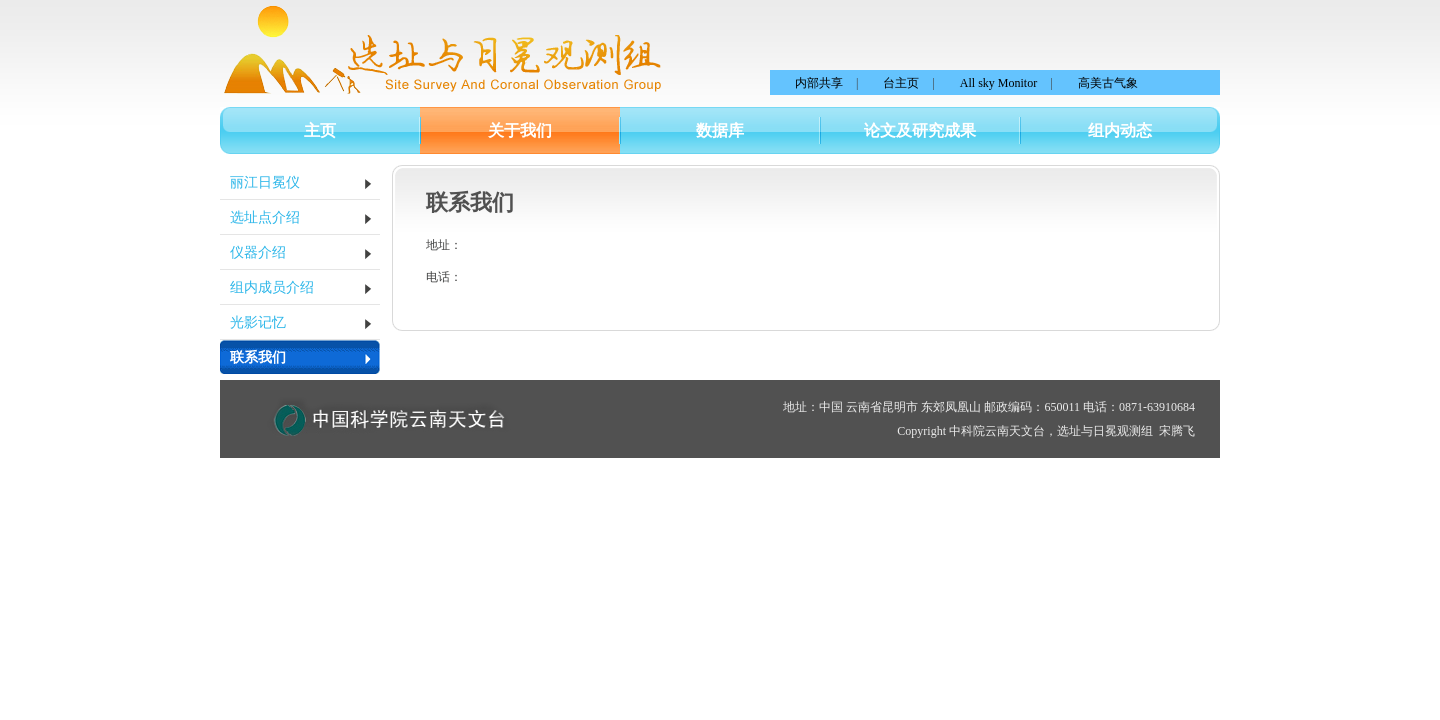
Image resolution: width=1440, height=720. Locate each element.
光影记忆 (258, 322)
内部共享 (819, 83)
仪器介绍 (258, 252)
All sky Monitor (998, 83)
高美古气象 (1108, 83)
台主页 (901, 83)
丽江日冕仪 (265, 182)
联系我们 (258, 357)
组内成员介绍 (272, 287)
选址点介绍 (265, 217)
